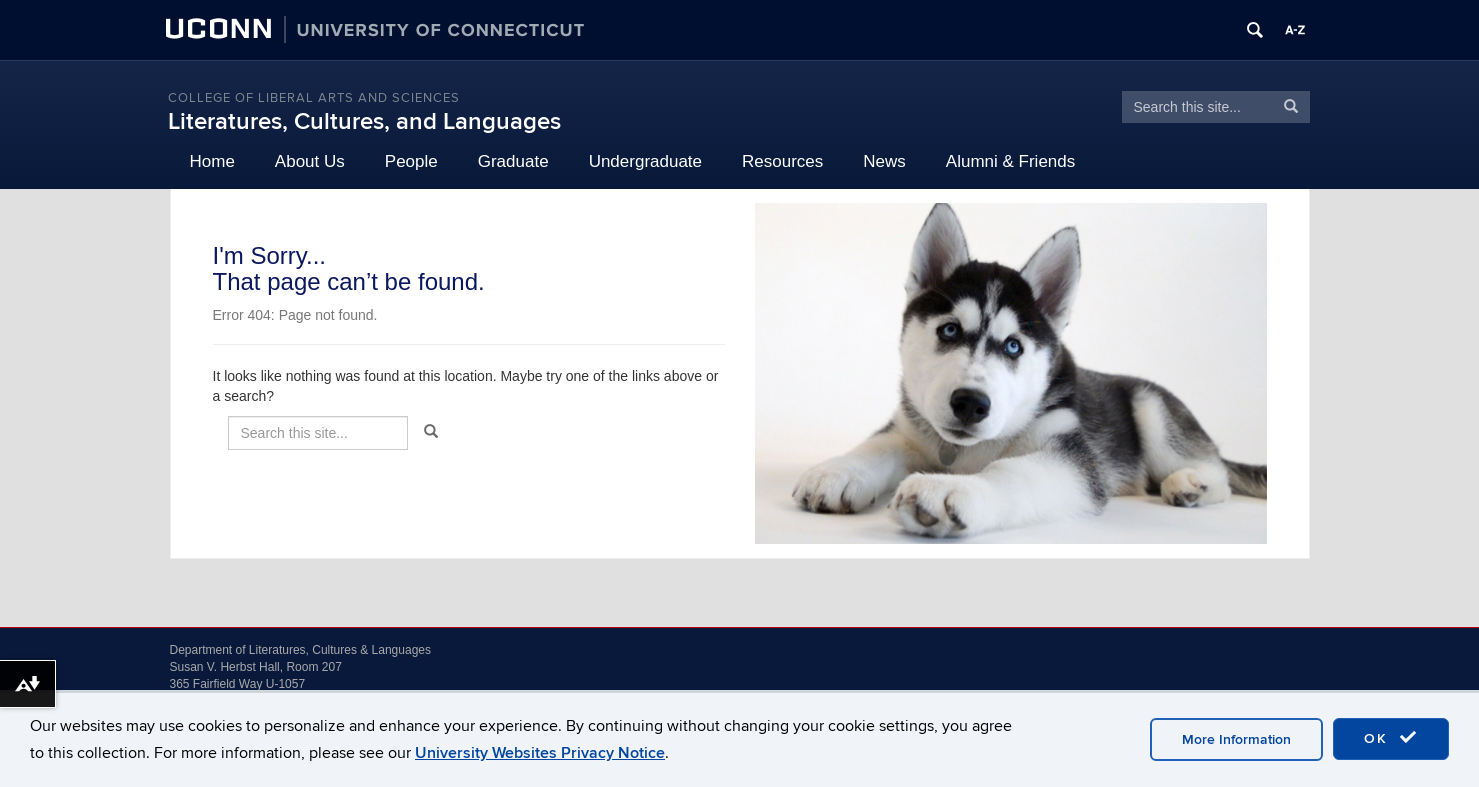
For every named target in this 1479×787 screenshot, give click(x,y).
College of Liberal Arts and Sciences (314, 98)
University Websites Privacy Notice (540, 753)
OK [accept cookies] (1391, 738)
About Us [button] (310, 161)
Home (212, 161)
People (411, 161)
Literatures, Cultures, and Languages (364, 121)
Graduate (513, 161)
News (884, 161)
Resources (782, 161)
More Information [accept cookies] (1236, 739)
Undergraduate (645, 161)
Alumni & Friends (1010, 161)
